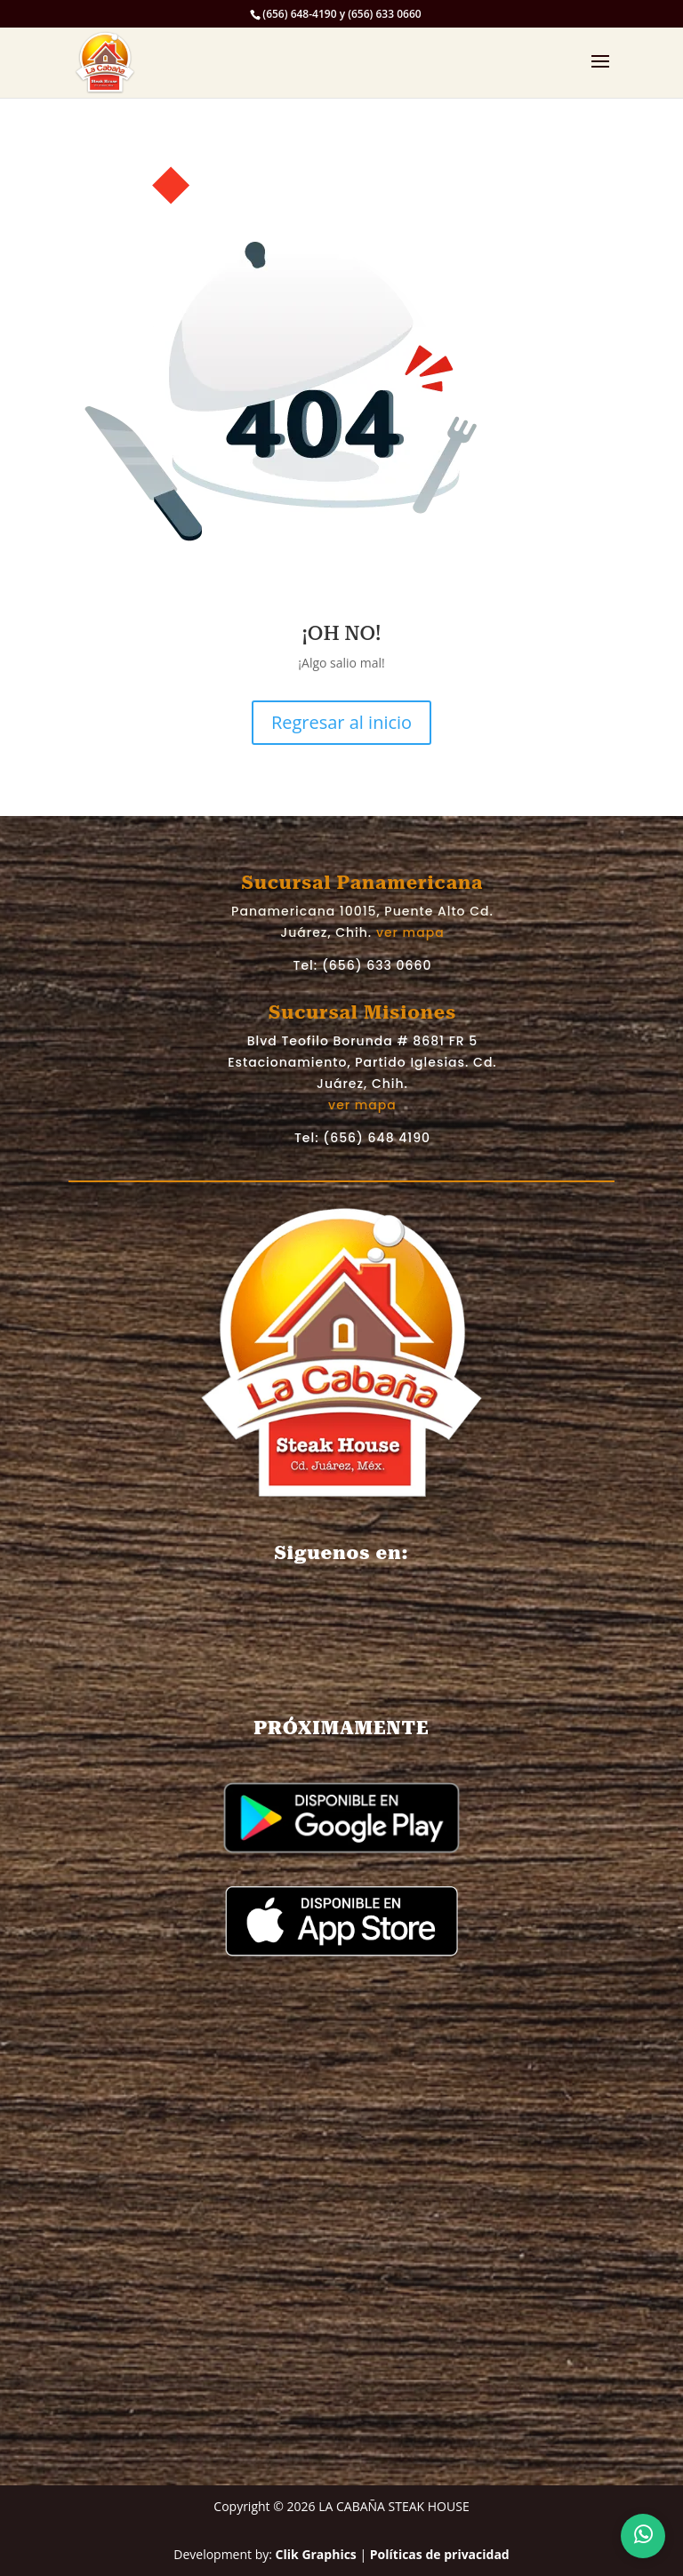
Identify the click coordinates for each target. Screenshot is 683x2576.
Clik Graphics (316, 2554)
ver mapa (410, 932)
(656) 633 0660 (377, 965)
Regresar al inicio (341, 722)
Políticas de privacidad (440, 2554)
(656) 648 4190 (376, 1138)
